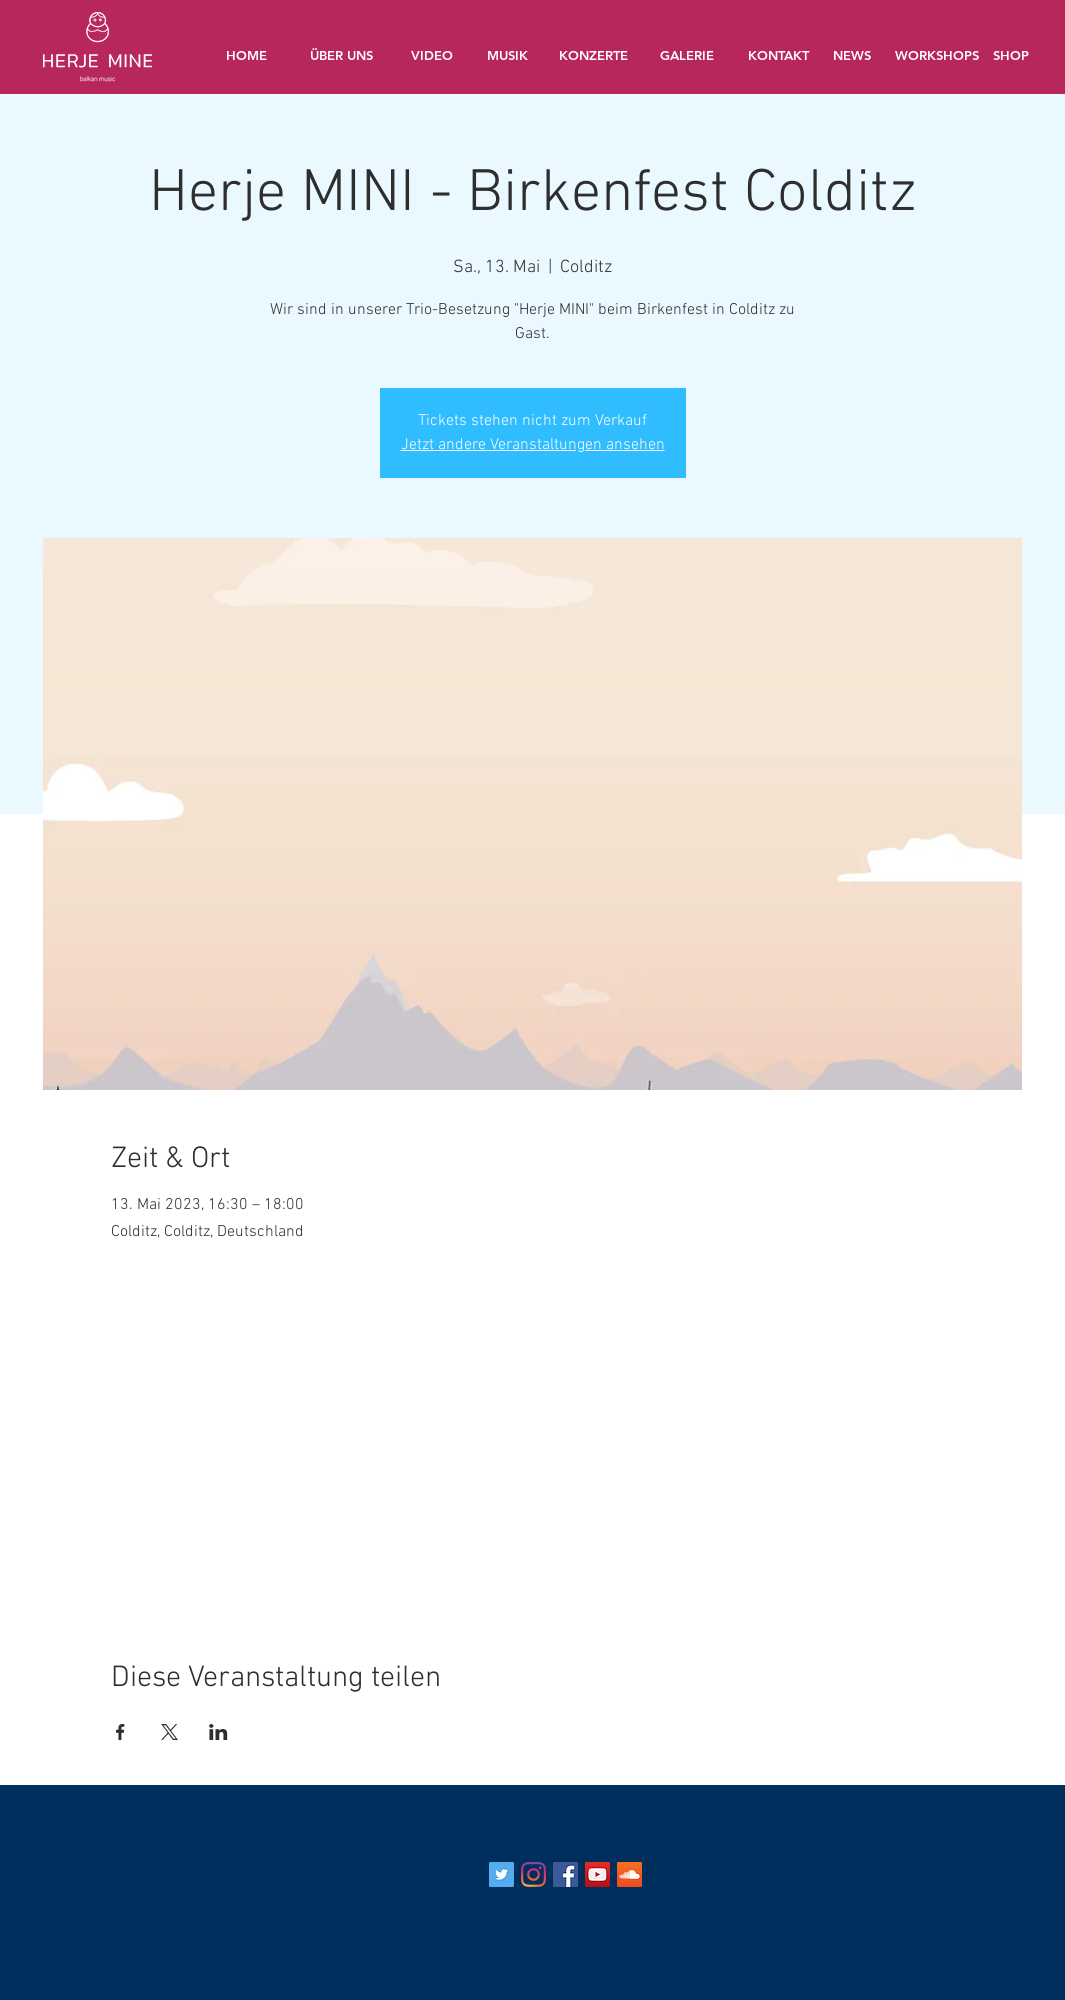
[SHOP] (1011, 55)
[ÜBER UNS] (342, 55)
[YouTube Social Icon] (597, 1874)
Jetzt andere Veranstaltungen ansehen (533, 445)
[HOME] (247, 55)
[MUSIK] (508, 55)
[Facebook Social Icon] (565, 1874)
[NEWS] (852, 55)
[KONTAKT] (779, 55)
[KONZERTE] (594, 55)
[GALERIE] (687, 55)
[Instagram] (533, 1874)
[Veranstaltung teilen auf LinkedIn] (218, 1732)
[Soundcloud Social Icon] (629, 1874)
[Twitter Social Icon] (501, 1874)
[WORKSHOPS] (939, 54)
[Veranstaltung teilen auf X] (169, 1732)
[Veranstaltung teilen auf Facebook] (120, 1732)
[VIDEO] (432, 55)
